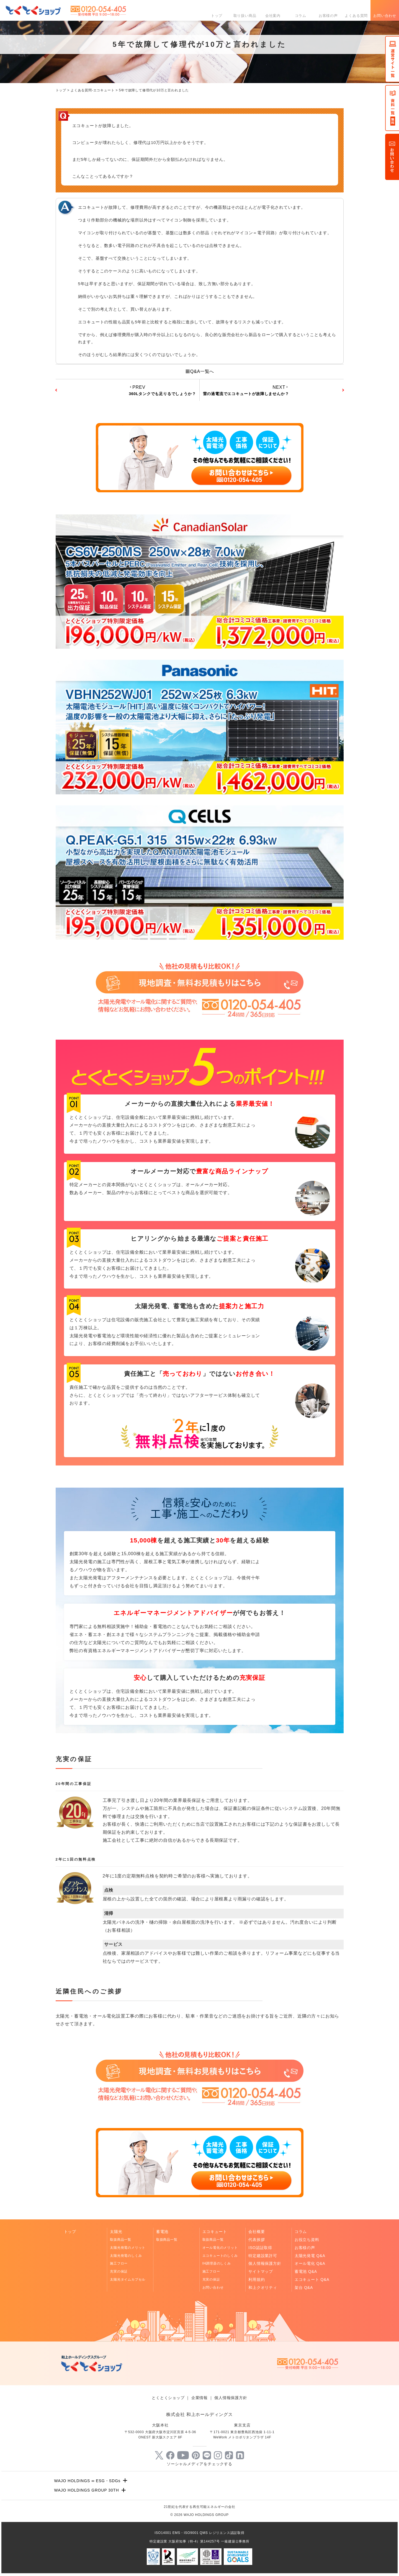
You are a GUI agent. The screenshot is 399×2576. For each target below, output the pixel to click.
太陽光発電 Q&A (310, 2255)
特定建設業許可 (262, 2255)
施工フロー (119, 2263)
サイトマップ (260, 2271)
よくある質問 (356, 16)
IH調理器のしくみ (216, 2263)
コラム (300, 16)
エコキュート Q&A (312, 2279)
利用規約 (256, 2279)
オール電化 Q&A (310, 2263)
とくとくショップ (168, 2397)
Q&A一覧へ (199, 371)
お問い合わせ (384, 16)
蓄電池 (162, 2231)
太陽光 (116, 2231)
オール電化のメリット (220, 2248)
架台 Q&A (304, 2287)
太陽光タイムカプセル (127, 2279)
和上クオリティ (262, 2287)
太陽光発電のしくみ (126, 2256)
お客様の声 (328, 16)
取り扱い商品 (244, 16)
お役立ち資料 (307, 2239)
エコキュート (214, 2231)
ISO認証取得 (260, 2247)
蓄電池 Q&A (306, 2271)
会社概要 (256, 2231)
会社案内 (272, 16)
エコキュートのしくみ (220, 2256)
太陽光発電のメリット (127, 2248)
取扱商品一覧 (120, 2240)
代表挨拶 (256, 2239)
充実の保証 (119, 2271)
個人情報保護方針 (264, 2263)
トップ (216, 16)
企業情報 (199, 2397)
